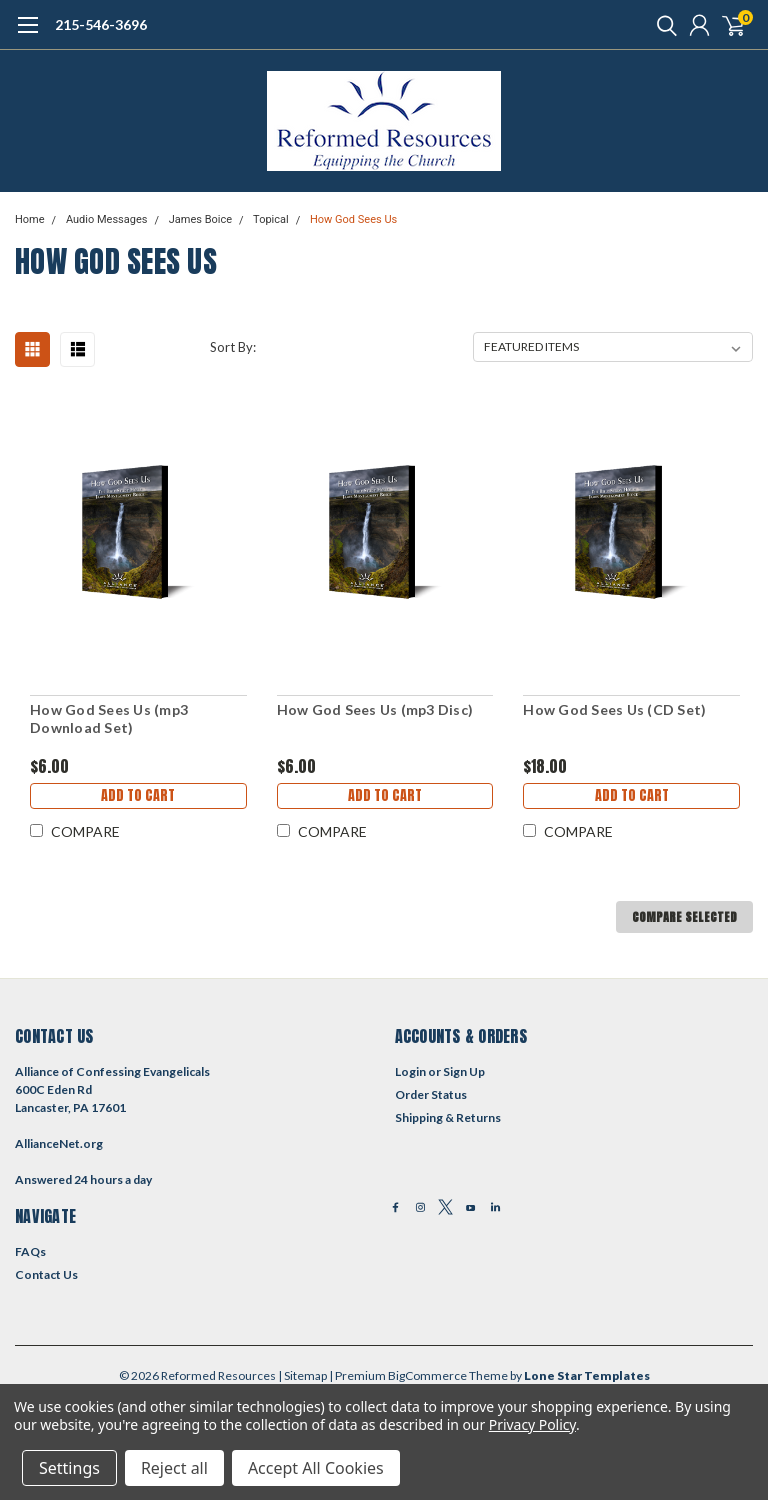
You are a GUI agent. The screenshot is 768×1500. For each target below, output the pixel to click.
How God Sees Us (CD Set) (614, 709)
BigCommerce (427, 1375)
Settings (69, 1468)
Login (410, 1071)
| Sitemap (302, 1375)
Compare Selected (684, 917)
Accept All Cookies (316, 1468)
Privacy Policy (532, 1424)
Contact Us (46, 1274)
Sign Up (464, 1071)
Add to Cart (138, 795)
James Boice (200, 219)
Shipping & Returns (448, 1117)
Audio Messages (107, 219)
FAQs (30, 1251)
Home (30, 219)
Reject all (174, 1468)
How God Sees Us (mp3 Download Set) (109, 718)
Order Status (431, 1094)
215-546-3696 (101, 24)
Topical (271, 219)
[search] (662, 25)
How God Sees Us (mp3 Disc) (375, 709)
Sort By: (233, 347)
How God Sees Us (353, 219)
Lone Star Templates (587, 1375)
